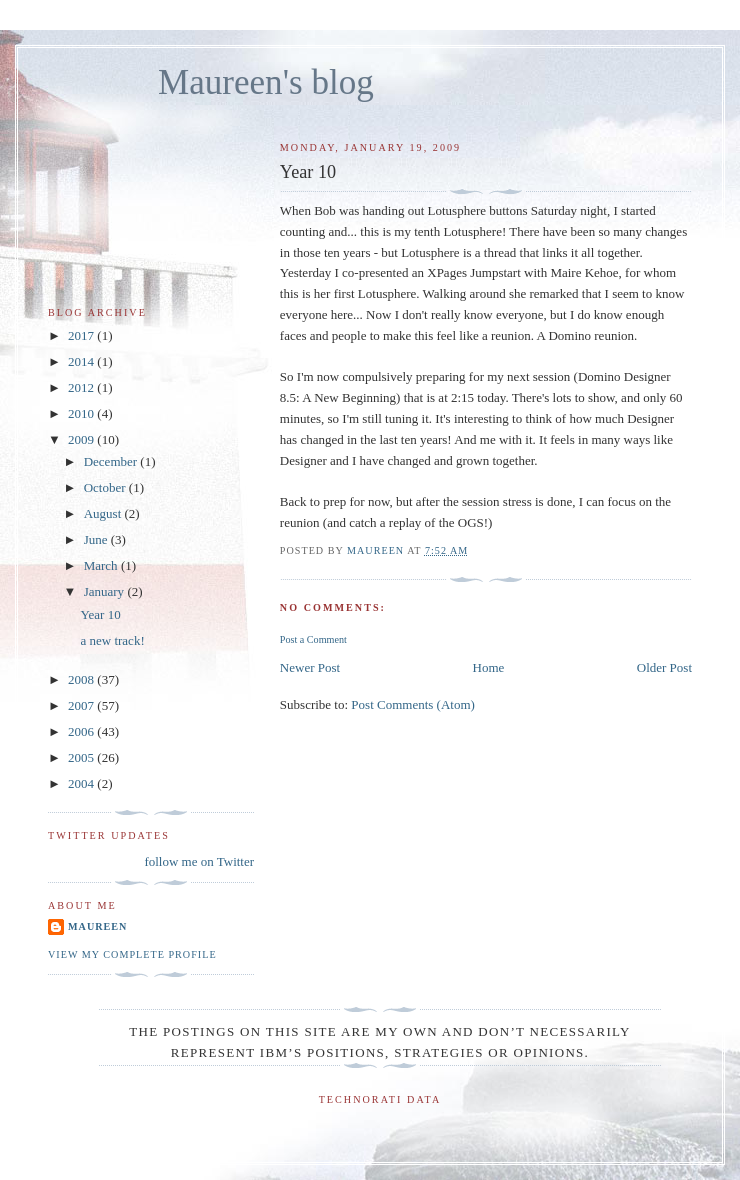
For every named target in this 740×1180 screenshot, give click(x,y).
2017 (82, 335)
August (104, 513)
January (106, 591)
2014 (82, 361)
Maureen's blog (266, 82)
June (97, 539)
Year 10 (100, 614)
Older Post (664, 667)
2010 (82, 413)
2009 (82, 439)
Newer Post (310, 667)
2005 (82, 757)
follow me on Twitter (199, 861)
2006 (82, 731)
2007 (82, 705)
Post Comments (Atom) (413, 704)
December (112, 461)
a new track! (112, 640)
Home (489, 667)
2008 (82, 679)
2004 (82, 783)
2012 (82, 387)
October (106, 487)
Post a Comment (313, 639)
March (102, 565)
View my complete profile (132, 954)
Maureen (97, 926)
